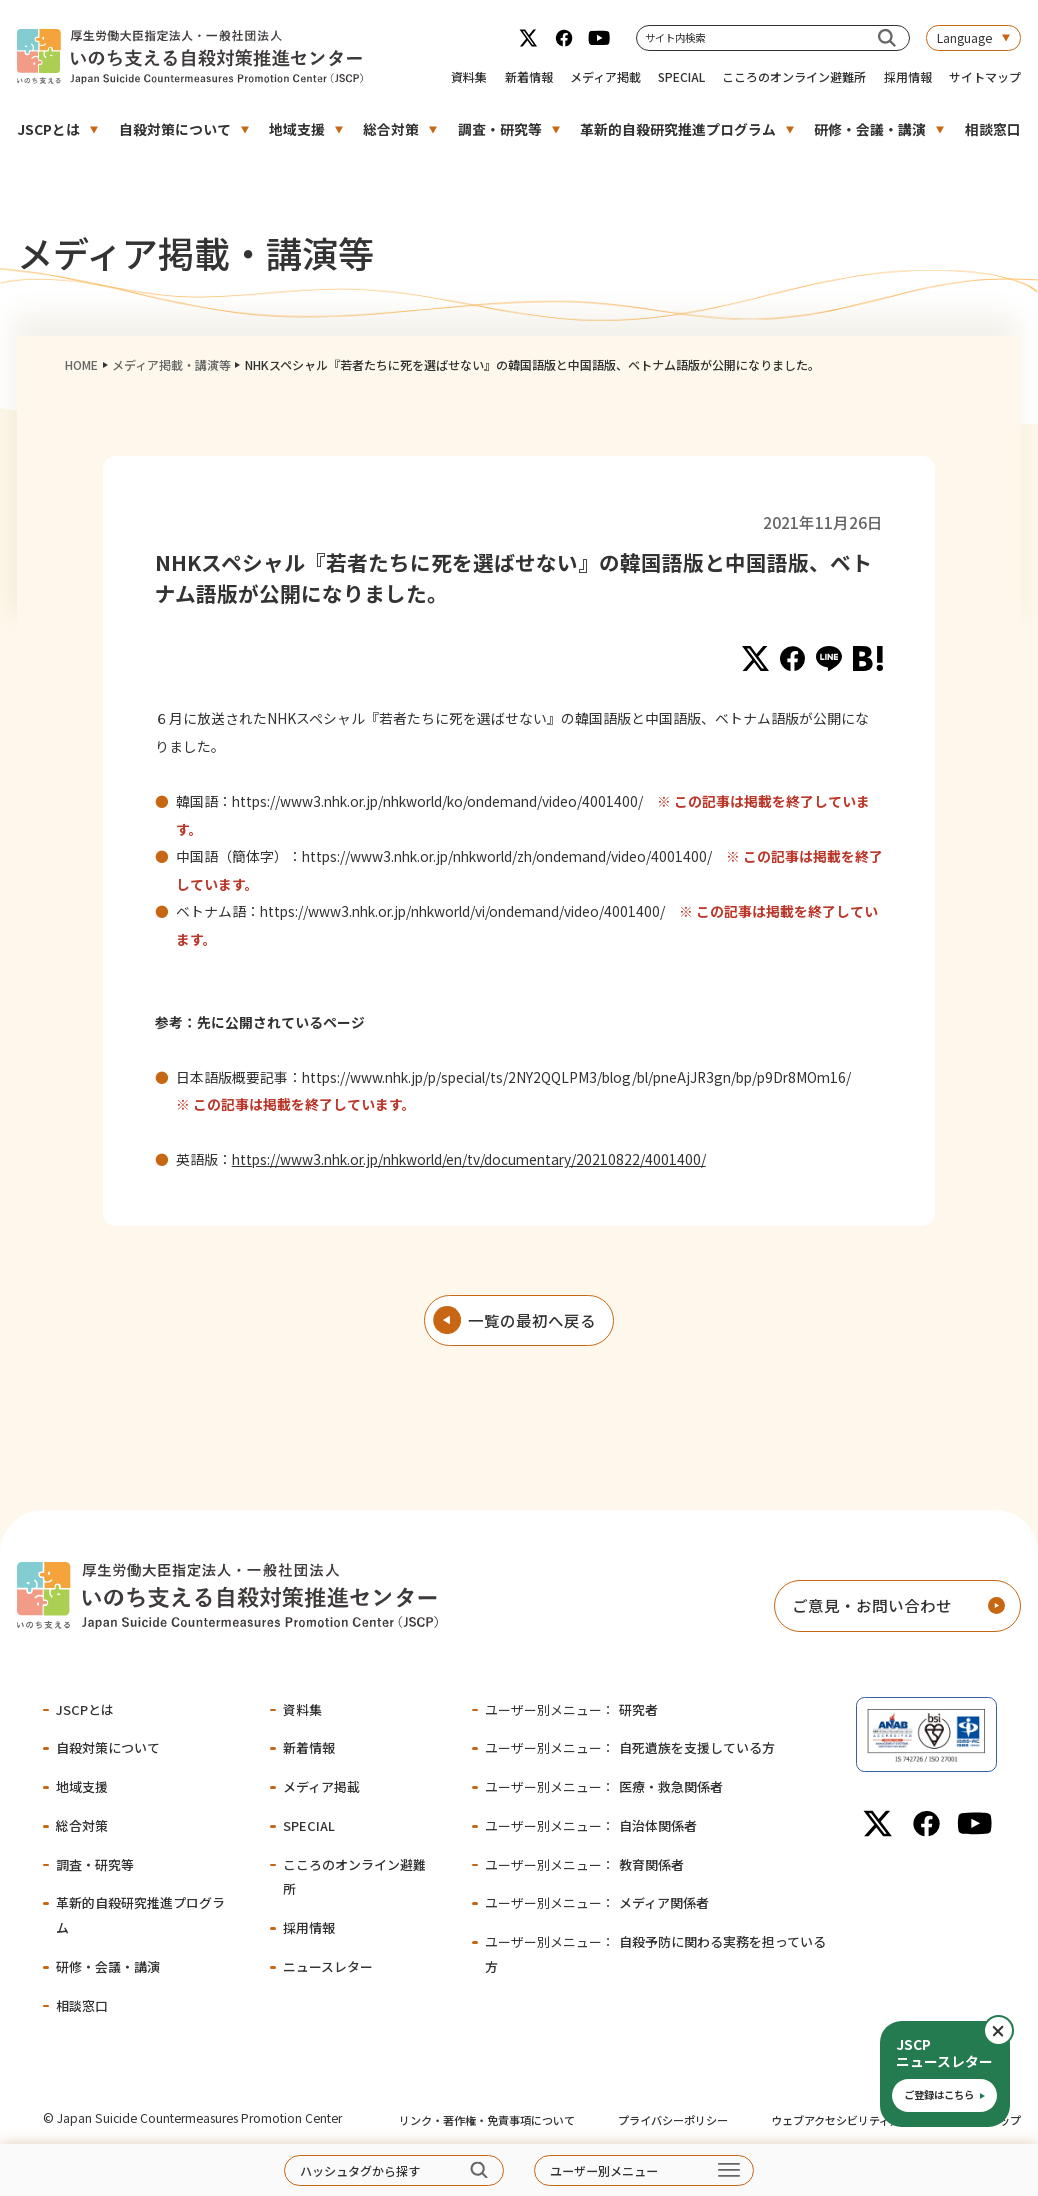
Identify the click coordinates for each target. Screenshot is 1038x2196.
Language (964, 37)
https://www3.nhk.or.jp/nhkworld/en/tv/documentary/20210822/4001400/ (469, 1159)
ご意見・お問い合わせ (872, 1605)
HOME (81, 364)
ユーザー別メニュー (604, 2170)
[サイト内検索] (886, 37)
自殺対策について (175, 129)
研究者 (571, 1709)
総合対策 (391, 129)
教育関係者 (584, 1864)
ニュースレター (328, 1966)
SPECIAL (681, 76)
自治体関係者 (591, 1825)
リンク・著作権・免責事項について (487, 2120)
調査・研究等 (500, 129)
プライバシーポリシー (673, 2120)
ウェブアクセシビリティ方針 (841, 2120)
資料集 (469, 76)
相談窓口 (993, 129)
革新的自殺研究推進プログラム (678, 129)
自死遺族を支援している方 (630, 1747)
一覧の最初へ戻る (532, 1320)
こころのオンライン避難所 (794, 76)
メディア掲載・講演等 (171, 364)
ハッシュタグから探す (360, 2170)
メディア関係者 (597, 1902)
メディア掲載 (605, 76)
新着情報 (529, 76)
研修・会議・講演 (870, 129)
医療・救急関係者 (604, 1786)
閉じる (1013, 2031)
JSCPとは (48, 129)
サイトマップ (985, 76)
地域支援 (297, 129)
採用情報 (908, 76)
